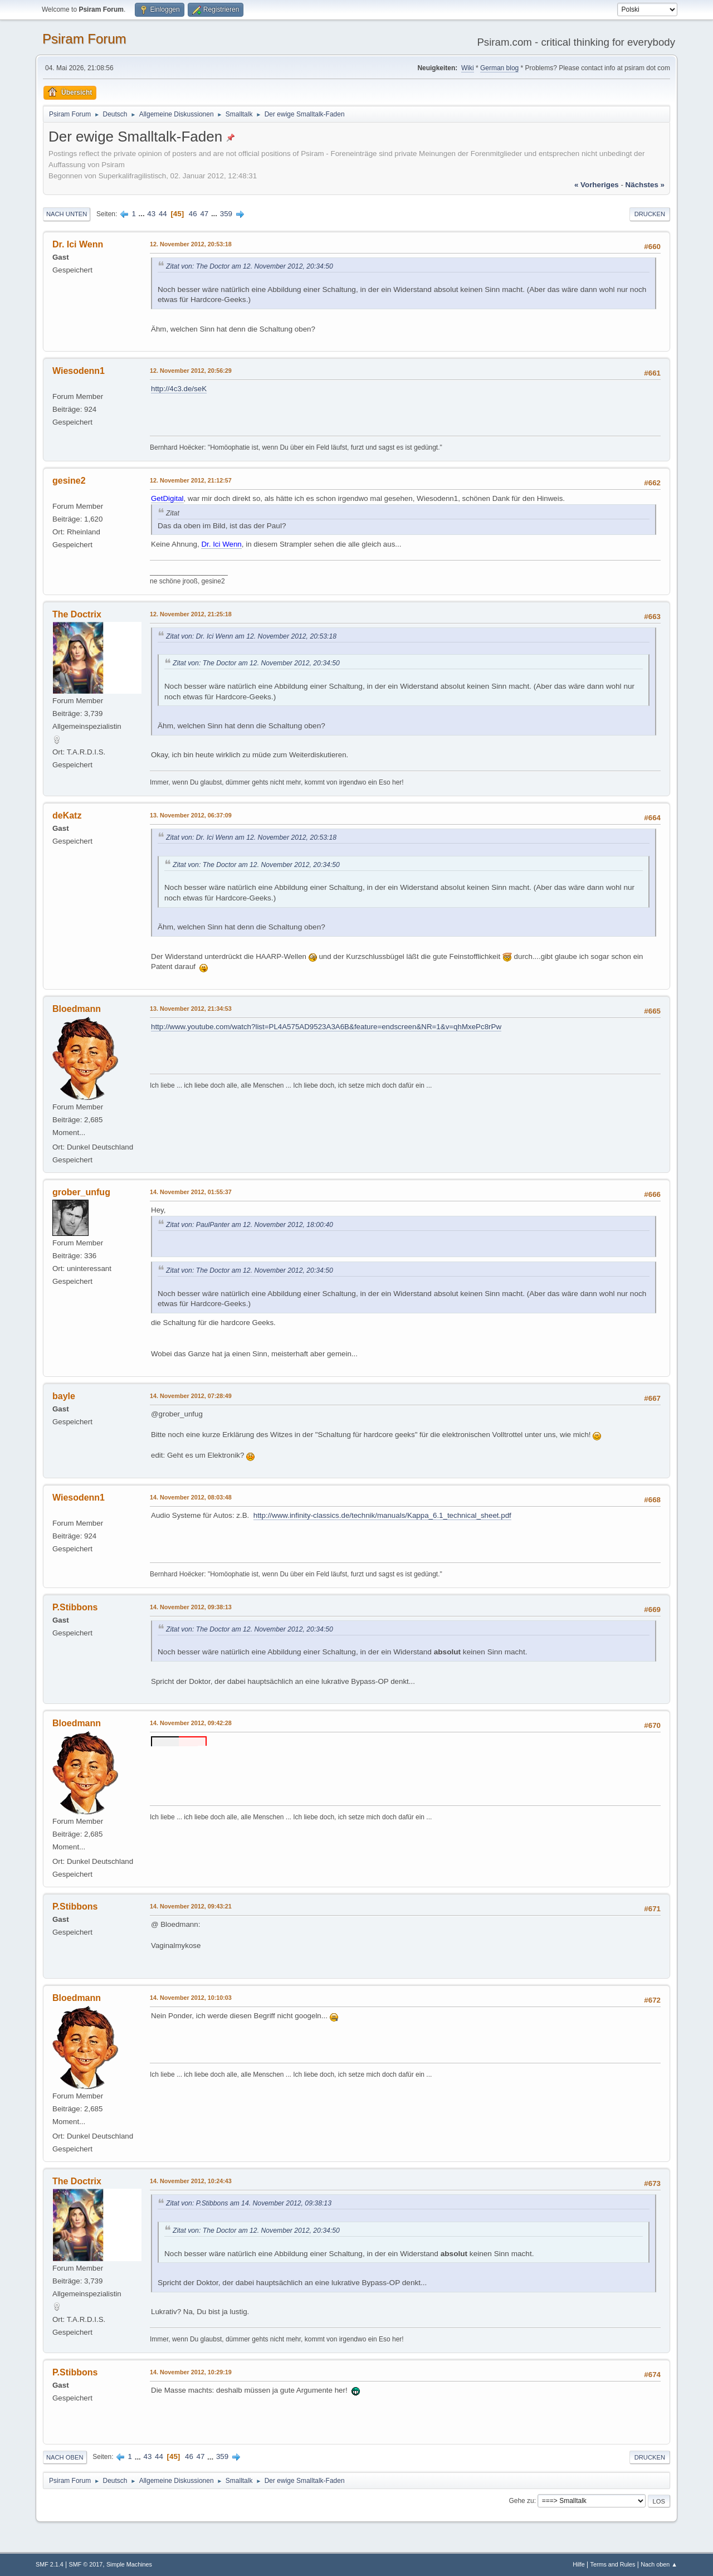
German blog (499, 68)
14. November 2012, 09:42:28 (191, 1723)
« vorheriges (596, 185)
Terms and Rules (613, 2564)
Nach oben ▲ (659, 2564)
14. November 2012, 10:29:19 (191, 2372)
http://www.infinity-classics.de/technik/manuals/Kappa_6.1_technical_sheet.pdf (382, 1515)
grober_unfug (81, 1192)
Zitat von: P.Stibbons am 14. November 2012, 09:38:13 (248, 2203)
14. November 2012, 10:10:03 (191, 1997)
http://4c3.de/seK (179, 388)
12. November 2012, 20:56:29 (191, 370)
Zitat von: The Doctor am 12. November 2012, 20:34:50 (249, 266)
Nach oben (65, 2457)
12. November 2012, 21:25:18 (191, 614)
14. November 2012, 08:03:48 (191, 1497)
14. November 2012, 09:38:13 (191, 1607)
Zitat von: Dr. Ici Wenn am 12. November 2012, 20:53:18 (251, 636)
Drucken (649, 214)
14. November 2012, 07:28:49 (191, 1395)
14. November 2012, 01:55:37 (191, 1192)
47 (204, 214)
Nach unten (66, 214)
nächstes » (645, 185)
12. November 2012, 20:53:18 (191, 244)
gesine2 (69, 480)
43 (151, 214)
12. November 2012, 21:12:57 (191, 480)
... (143, 214)
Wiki (467, 68)
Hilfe (579, 2564)
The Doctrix (76, 614)
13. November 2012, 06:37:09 (191, 815)
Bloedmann (76, 1009)
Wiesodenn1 (78, 371)
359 (226, 214)
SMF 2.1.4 (50, 2564)
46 (193, 214)
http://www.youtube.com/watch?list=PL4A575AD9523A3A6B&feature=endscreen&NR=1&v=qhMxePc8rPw (326, 1026)
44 (163, 214)
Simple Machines (129, 2564)
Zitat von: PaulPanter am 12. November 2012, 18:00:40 (249, 1225)
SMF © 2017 (86, 2564)
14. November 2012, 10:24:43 (191, 2181)
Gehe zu (521, 2501)
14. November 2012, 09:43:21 (191, 1906)
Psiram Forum (84, 38)
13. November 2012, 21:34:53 (191, 1008)
